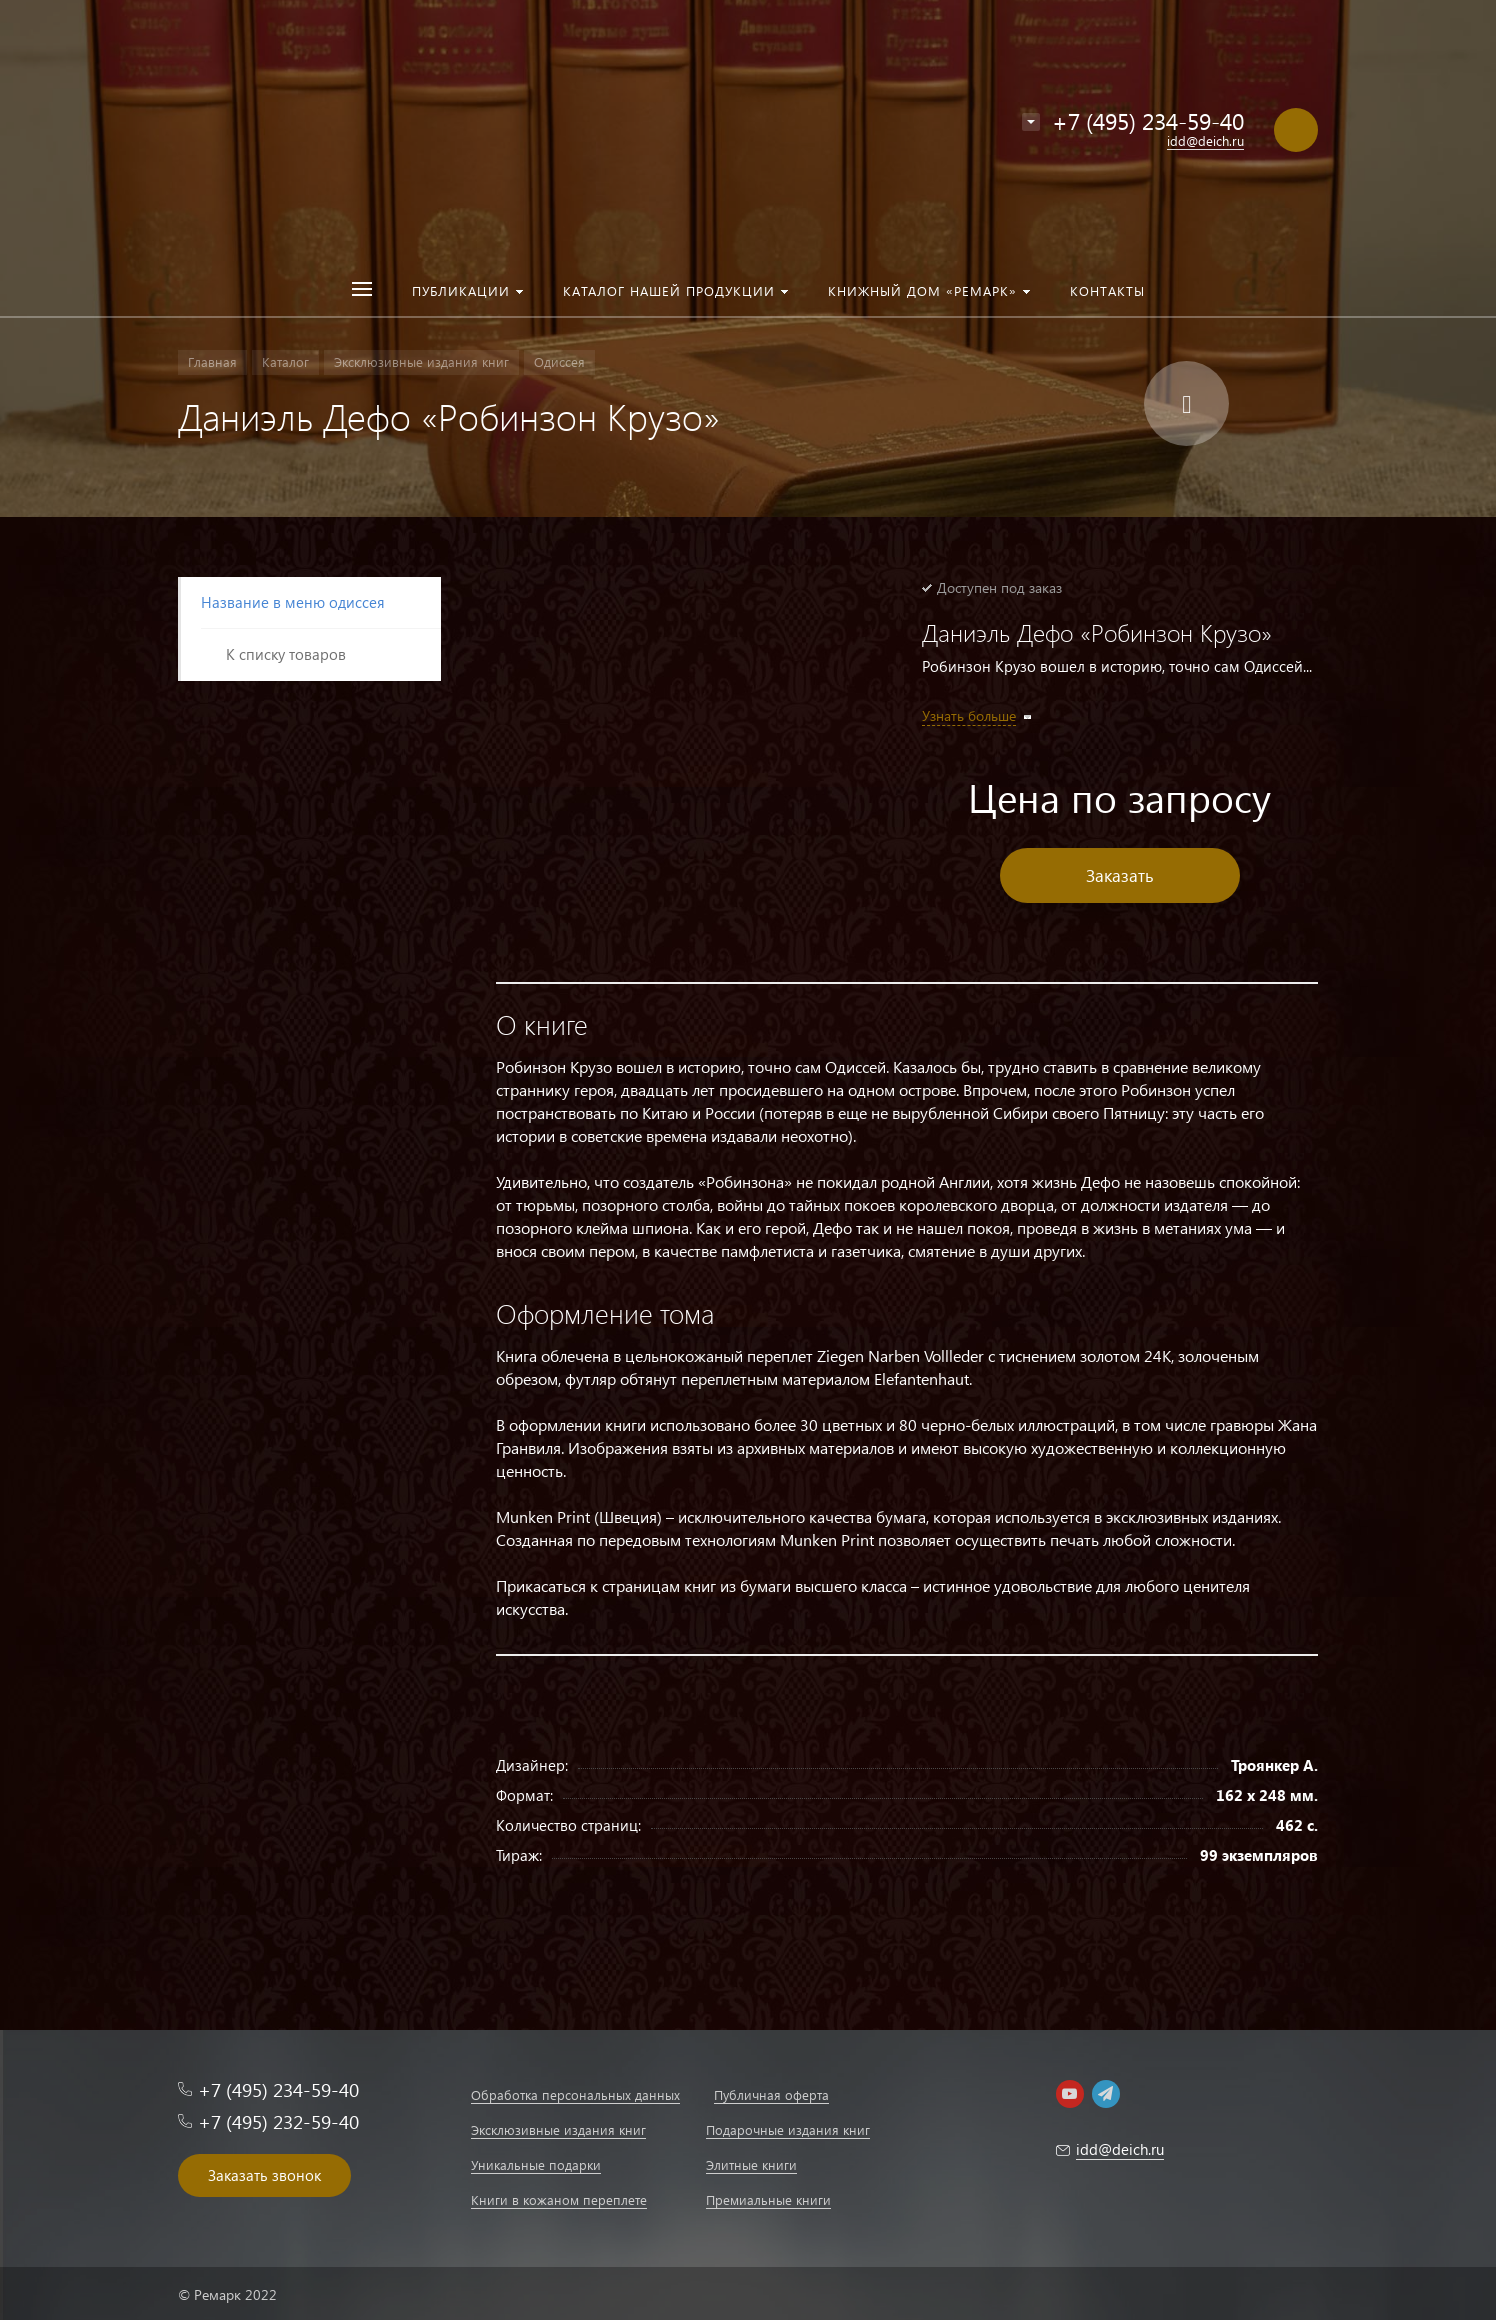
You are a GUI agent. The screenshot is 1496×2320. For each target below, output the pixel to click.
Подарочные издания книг (788, 2129)
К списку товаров (286, 654)
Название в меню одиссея (293, 602)
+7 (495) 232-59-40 (278, 2121)
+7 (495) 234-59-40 (1148, 120)
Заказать (1120, 875)
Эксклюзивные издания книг (558, 2129)
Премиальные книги (768, 2199)
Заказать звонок (264, 2175)
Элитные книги (751, 2164)
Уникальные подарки (536, 2164)
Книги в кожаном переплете (559, 2199)
